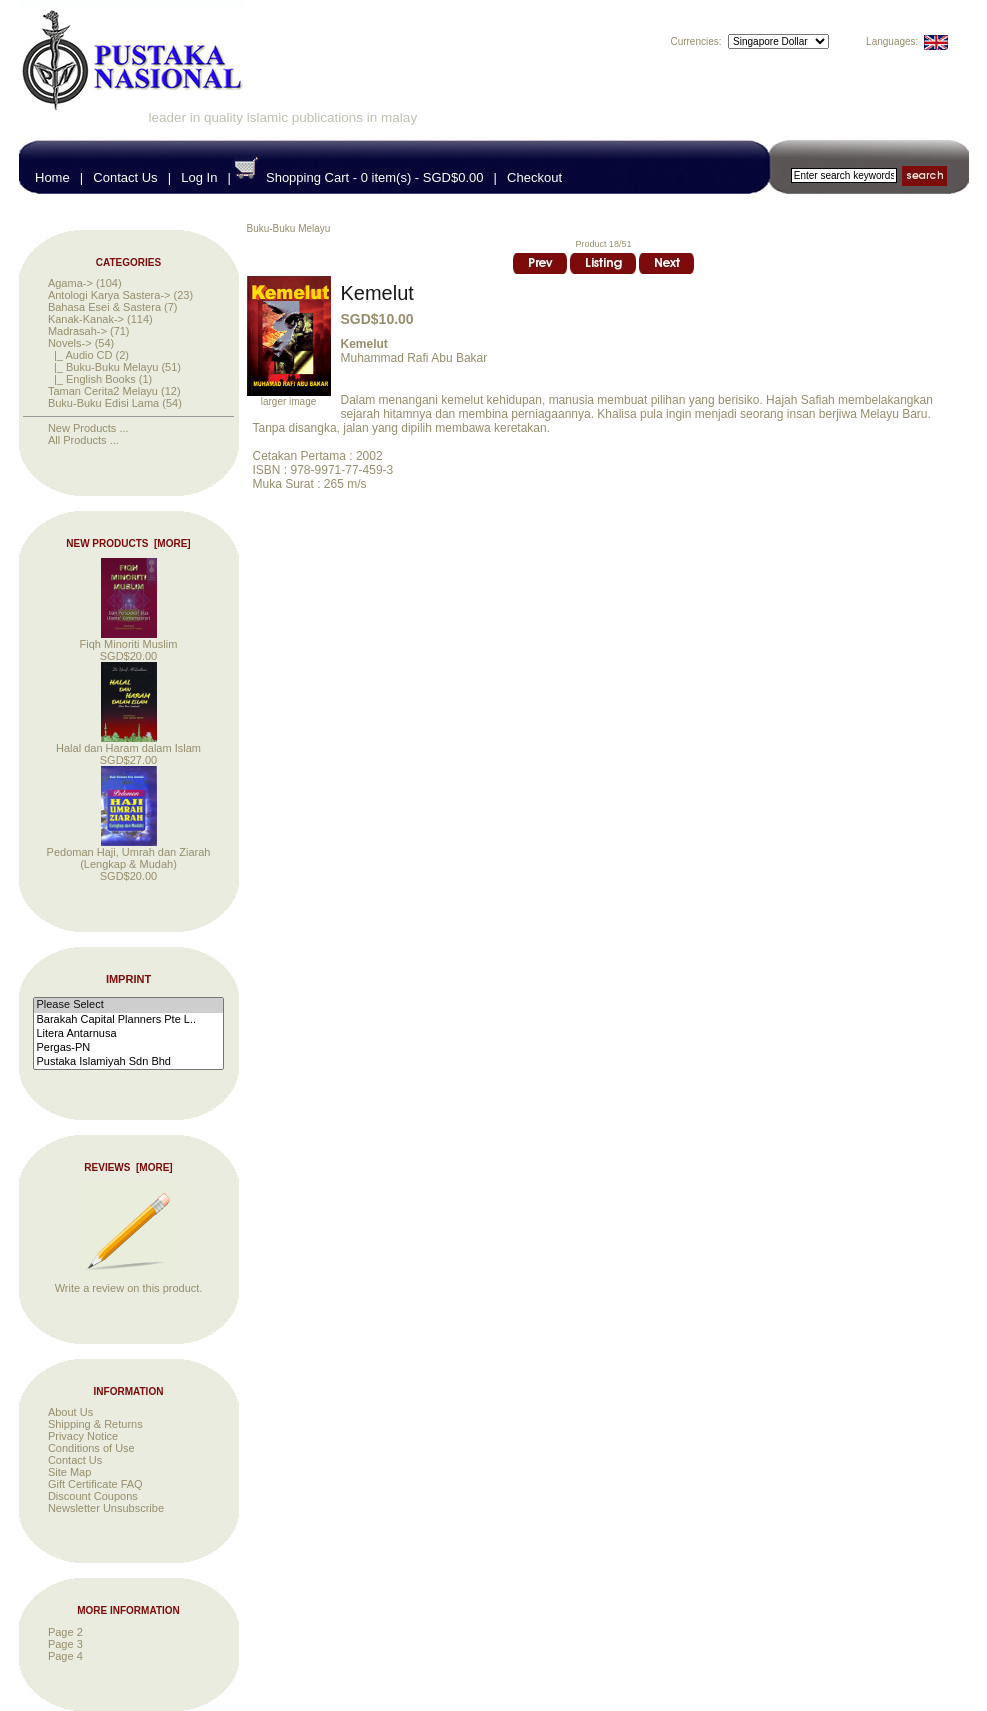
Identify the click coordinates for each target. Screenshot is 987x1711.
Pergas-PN (128, 1048)
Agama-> (70, 283)
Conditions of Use (91, 1448)
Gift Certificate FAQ (95, 1484)
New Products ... (88, 428)
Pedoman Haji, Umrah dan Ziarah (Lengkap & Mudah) (129, 853)
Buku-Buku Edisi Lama (103, 403)
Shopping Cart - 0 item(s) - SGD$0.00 (374, 177)
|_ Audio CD (80, 355)
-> (70, 343)
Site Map (69, 1472)
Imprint (128, 980)
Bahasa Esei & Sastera (104, 307)
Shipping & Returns (95, 1424)
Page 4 (65, 1656)
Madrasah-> (77, 331)
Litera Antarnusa (128, 1034)
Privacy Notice (83, 1436)
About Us (70, 1412)
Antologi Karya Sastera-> (109, 295)
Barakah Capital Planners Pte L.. (128, 1020)
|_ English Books (92, 379)
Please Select (128, 1005)
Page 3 (65, 1644)
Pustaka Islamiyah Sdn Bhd (128, 1062)
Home (52, 177)
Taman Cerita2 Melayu (103, 391)
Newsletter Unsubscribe (106, 1508)
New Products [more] (128, 543)
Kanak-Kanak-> (86, 319)
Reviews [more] (128, 1167)
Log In (199, 177)
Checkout (534, 177)
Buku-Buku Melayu (289, 228)
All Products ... (83, 440)
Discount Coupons (93, 1496)
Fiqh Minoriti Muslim (129, 639)
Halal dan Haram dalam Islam (128, 743)
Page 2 (65, 1632)
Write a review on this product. (129, 1283)
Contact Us (125, 177)
